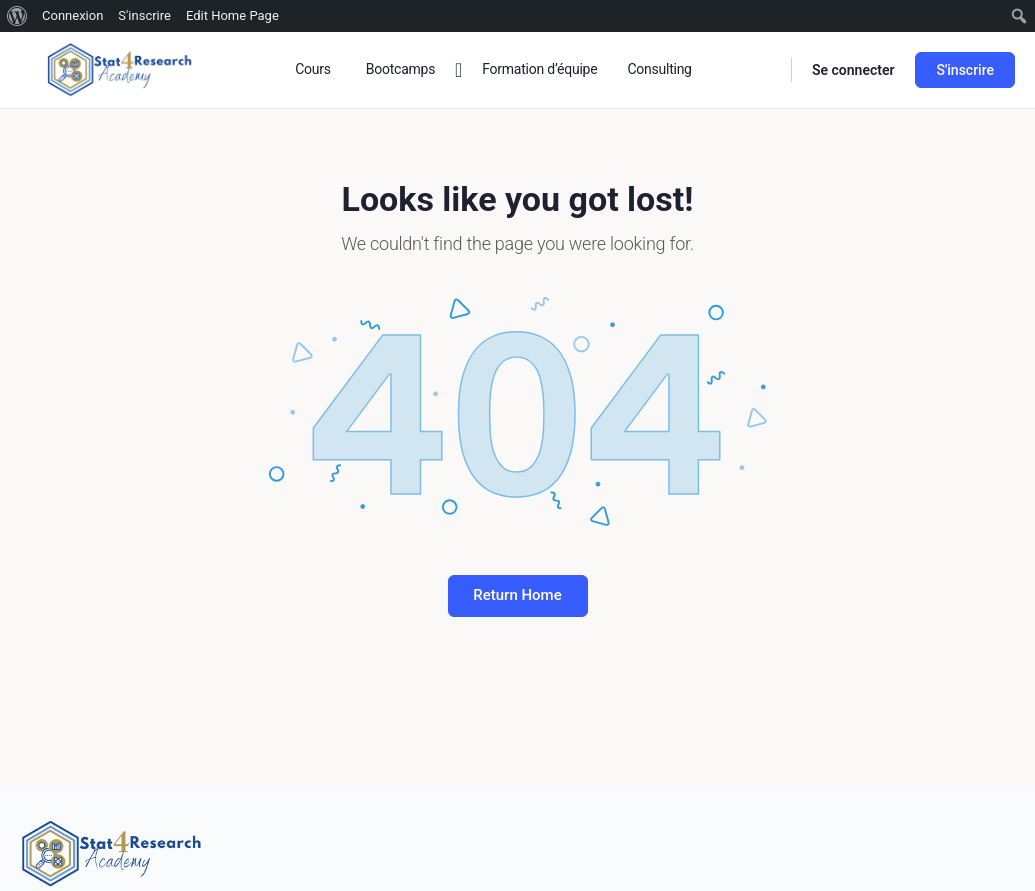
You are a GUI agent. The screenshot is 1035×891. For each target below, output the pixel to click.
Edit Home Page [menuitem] (232, 15)
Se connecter (853, 70)
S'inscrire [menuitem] (144, 15)
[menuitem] (17, 16)
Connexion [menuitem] (72, 15)
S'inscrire (965, 70)
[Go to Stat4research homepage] (120, 68)
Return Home (517, 595)
